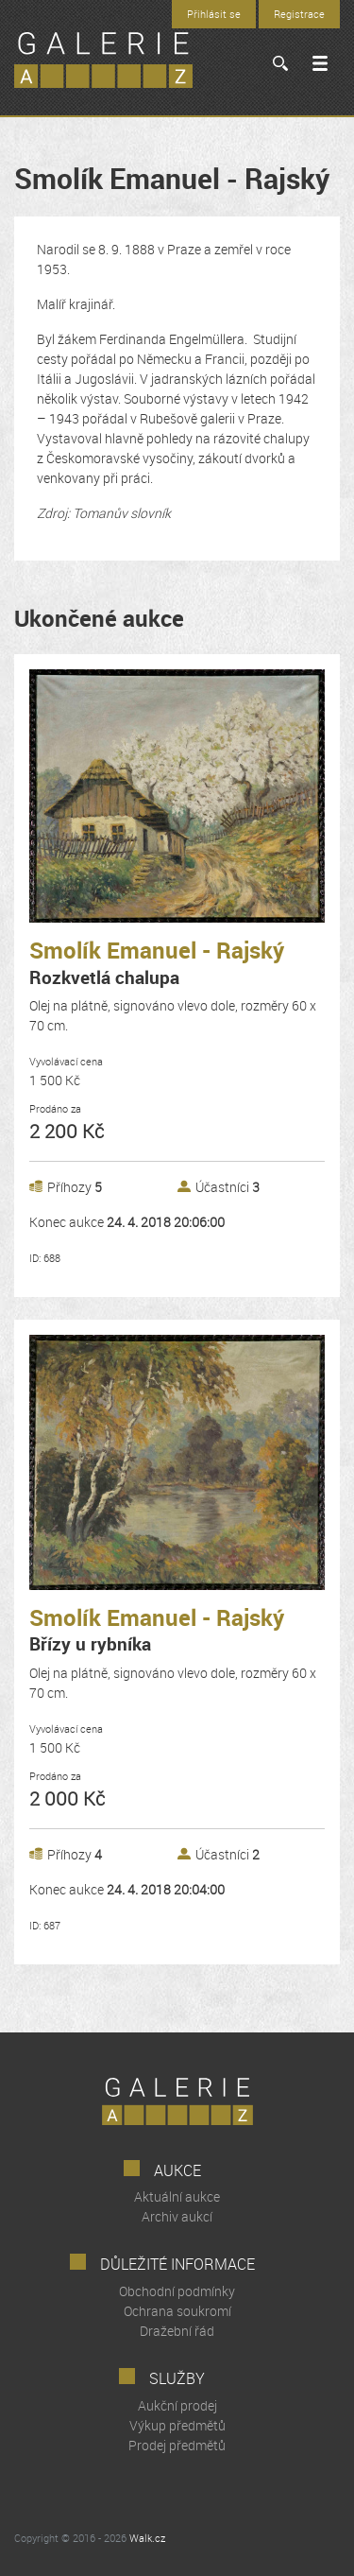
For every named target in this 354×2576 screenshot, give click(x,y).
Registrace (299, 14)
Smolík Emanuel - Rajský (156, 963)
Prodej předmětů (177, 2445)
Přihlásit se (214, 14)
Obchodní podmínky (177, 2291)
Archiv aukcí (177, 2216)
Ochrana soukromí (177, 2311)
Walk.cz (147, 2538)
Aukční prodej (177, 2405)
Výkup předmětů (177, 2425)
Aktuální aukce (177, 2196)
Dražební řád (177, 2331)
